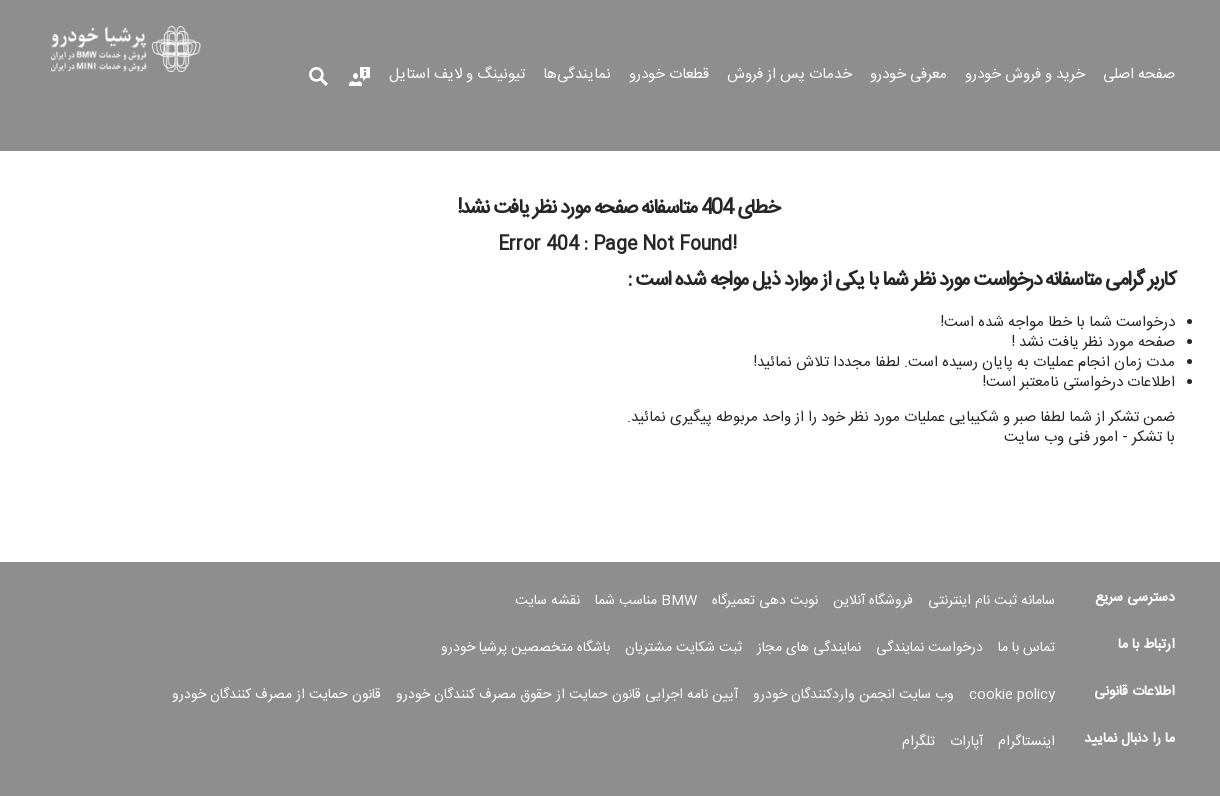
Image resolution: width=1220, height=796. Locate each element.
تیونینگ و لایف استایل (457, 76)
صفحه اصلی (1139, 76)
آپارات (966, 742)
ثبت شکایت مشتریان (683, 648)
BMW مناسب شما (646, 601)
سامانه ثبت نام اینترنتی (991, 601)
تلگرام (918, 742)
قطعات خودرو (669, 76)
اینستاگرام (1026, 742)
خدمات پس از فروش (789, 76)
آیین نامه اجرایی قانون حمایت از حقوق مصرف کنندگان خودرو (567, 695)
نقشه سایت (547, 601)
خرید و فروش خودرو (1025, 76)
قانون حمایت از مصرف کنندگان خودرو (276, 695)
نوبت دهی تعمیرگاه (765, 601)
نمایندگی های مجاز (809, 648)
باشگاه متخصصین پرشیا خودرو (525, 648)
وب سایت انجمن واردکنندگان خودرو (853, 695)
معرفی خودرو (908, 76)
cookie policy (1012, 695)
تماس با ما (1026, 648)
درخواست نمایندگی (929, 648)
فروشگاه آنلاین (873, 601)
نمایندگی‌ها (577, 76)
